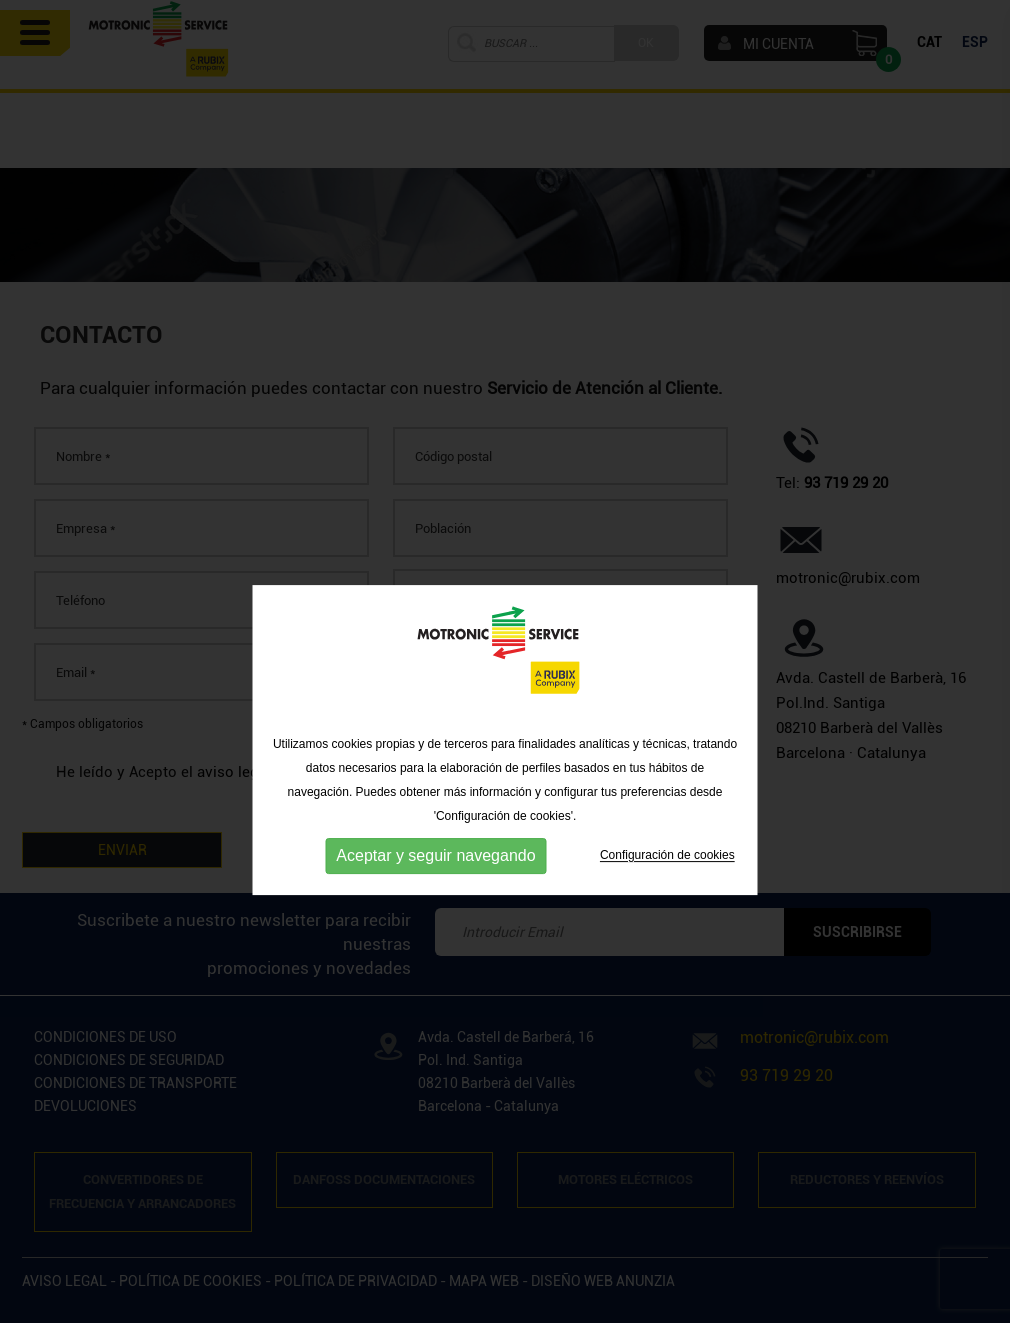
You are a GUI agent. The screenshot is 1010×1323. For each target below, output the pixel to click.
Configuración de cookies (667, 879)
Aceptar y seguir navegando (435, 879)
